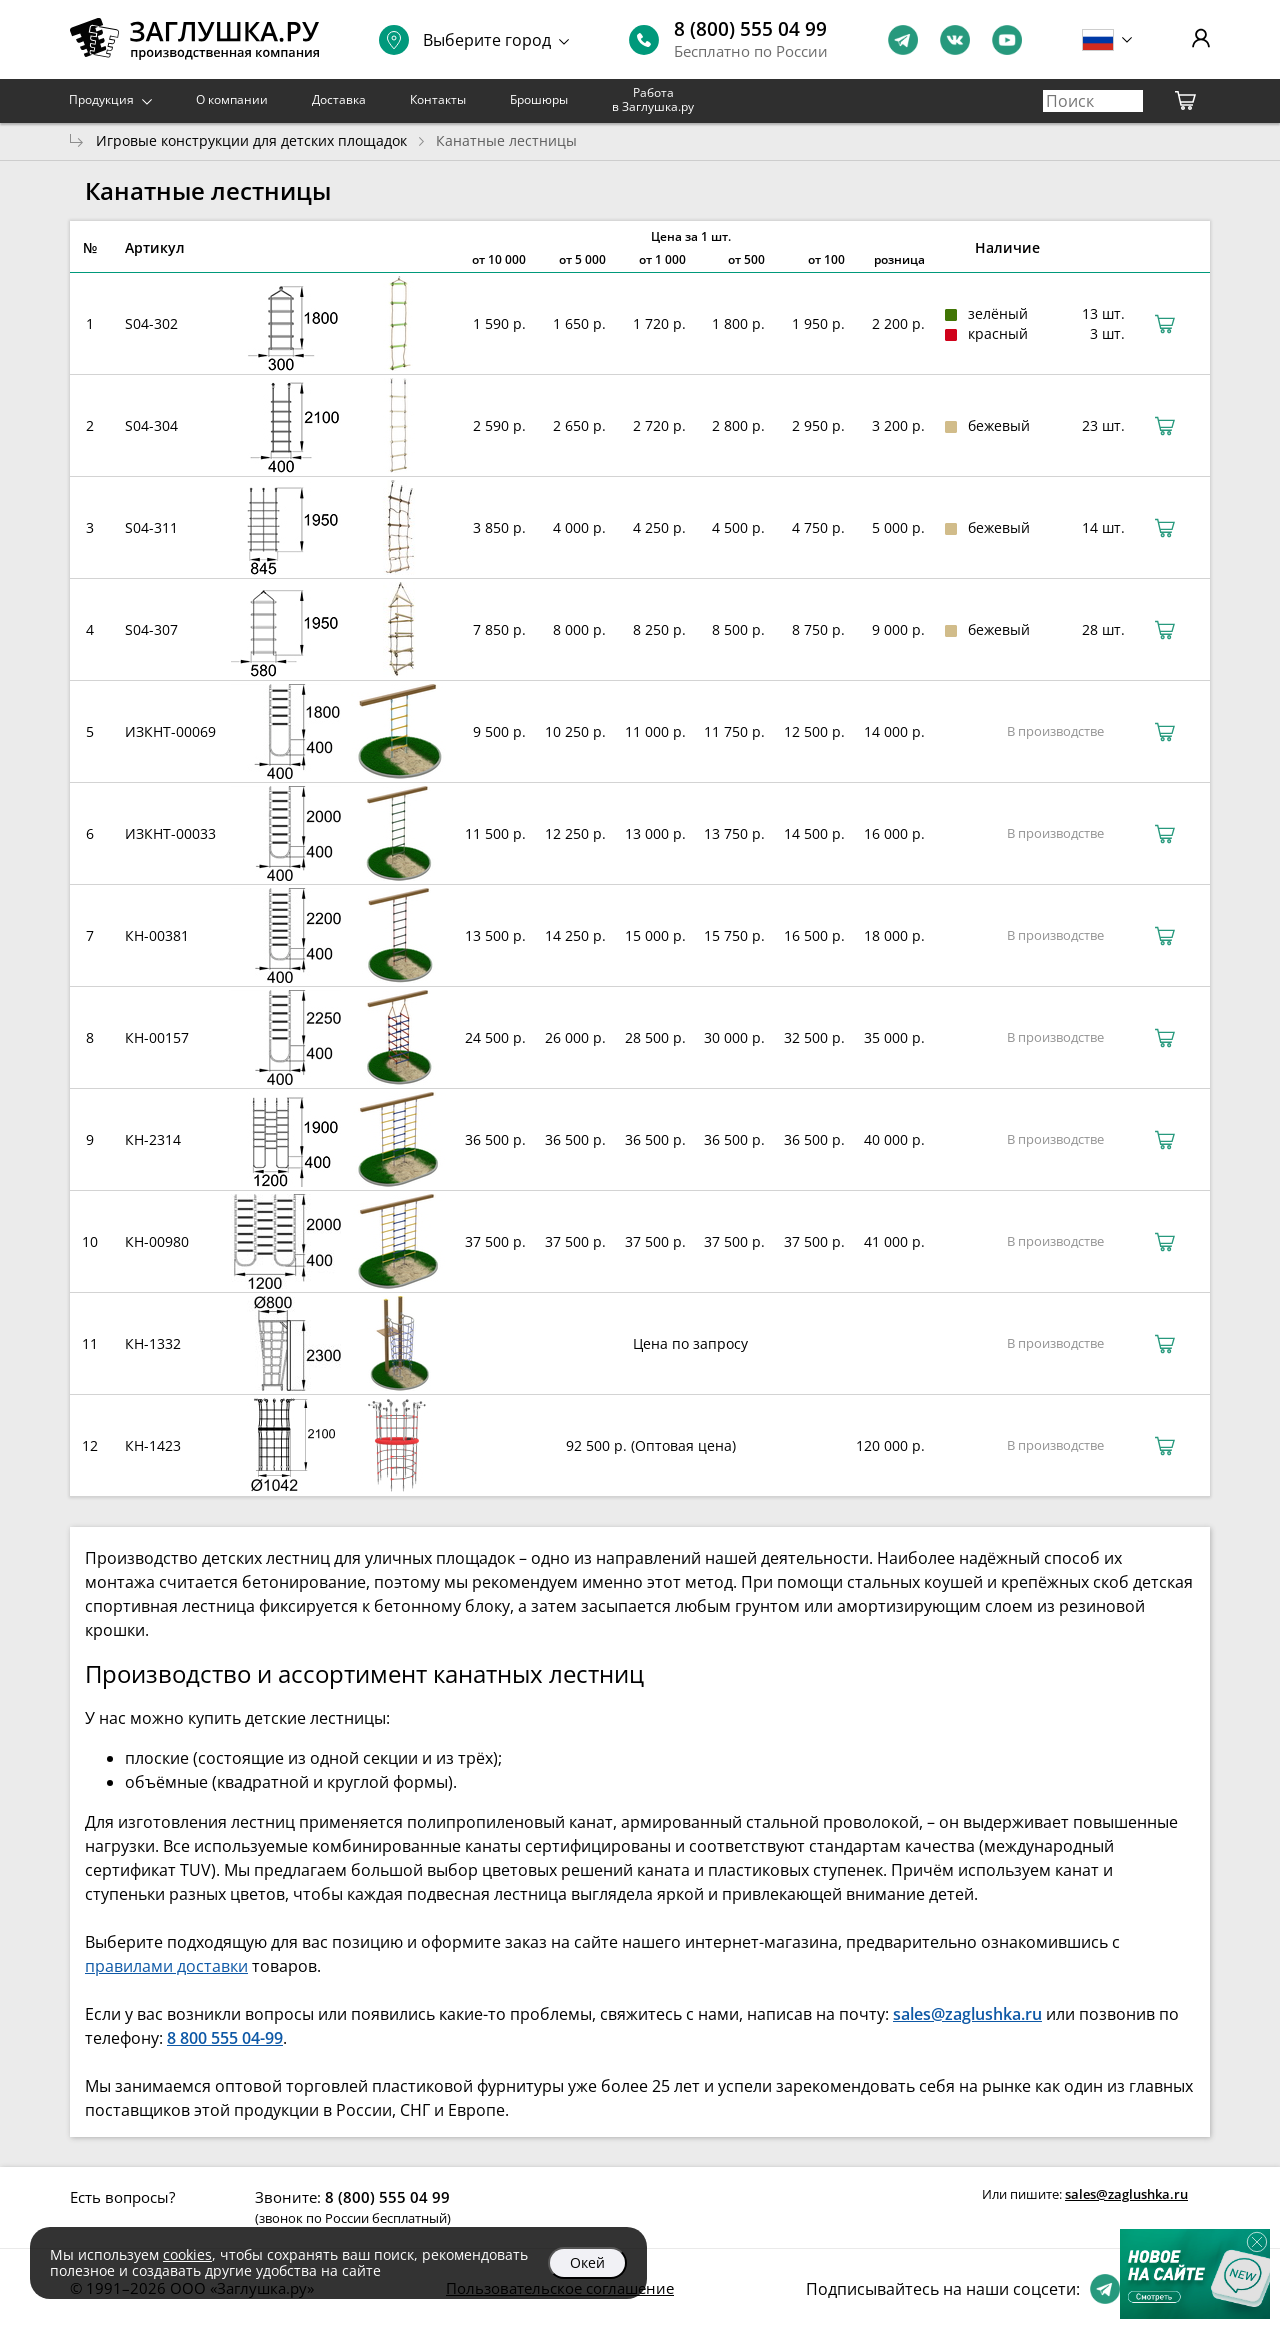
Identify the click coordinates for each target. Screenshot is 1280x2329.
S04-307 (151, 629)
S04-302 (151, 323)
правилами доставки (166, 1966)
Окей (587, 2262)
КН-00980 (157, 1241)
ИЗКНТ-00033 (170, 833)
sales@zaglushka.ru (1126, 2194)
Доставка (339, 99)
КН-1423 (153, 1445)
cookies (187, 2254)
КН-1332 (153, 1343)
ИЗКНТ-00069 (170, 731)
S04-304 (151, 425)
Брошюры (539, 99)
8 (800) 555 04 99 (750, 29)
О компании (232, 99)
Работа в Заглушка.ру (653, 99)
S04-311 (151, 527)
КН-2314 (153, 1139)
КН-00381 (157, 935)
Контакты (438, 99)
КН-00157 (157, 1037)
